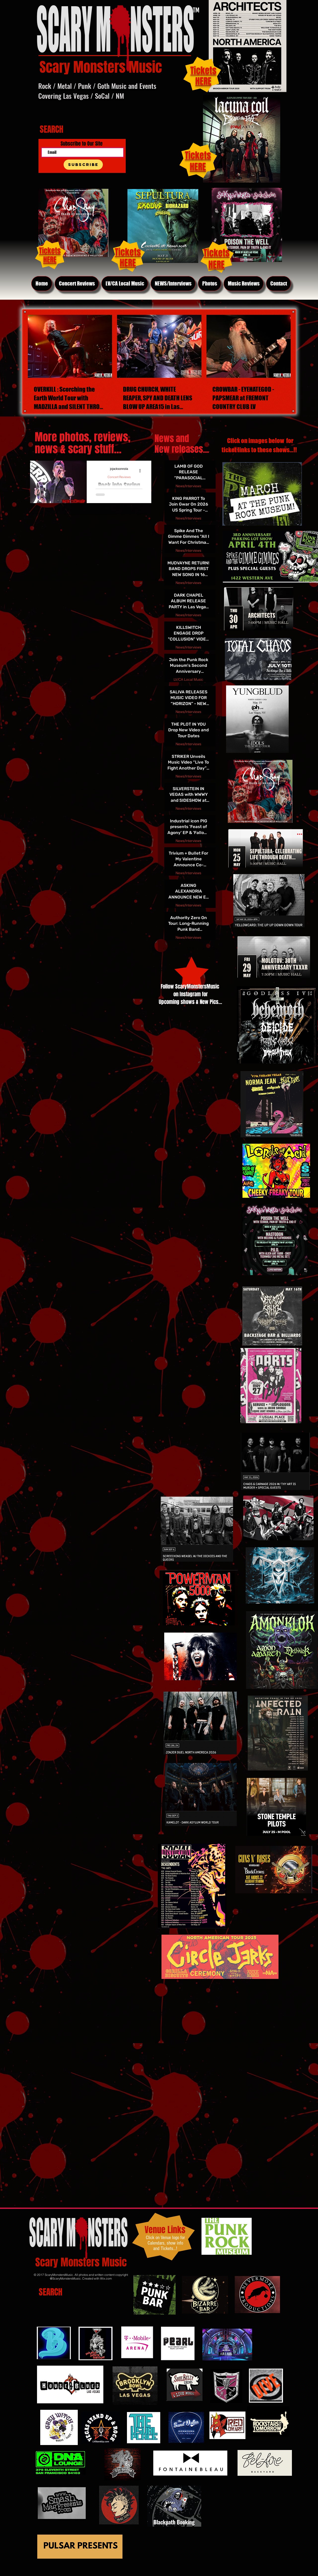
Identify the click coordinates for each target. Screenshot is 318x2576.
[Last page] (215, 948)
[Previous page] (176, 948)
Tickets (198, 155)
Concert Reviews (119, 477)
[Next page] (203, 948)
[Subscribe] (83, 165)
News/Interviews (188, 486)
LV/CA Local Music (188, 679)
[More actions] (142, 471)
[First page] (164, 948)
